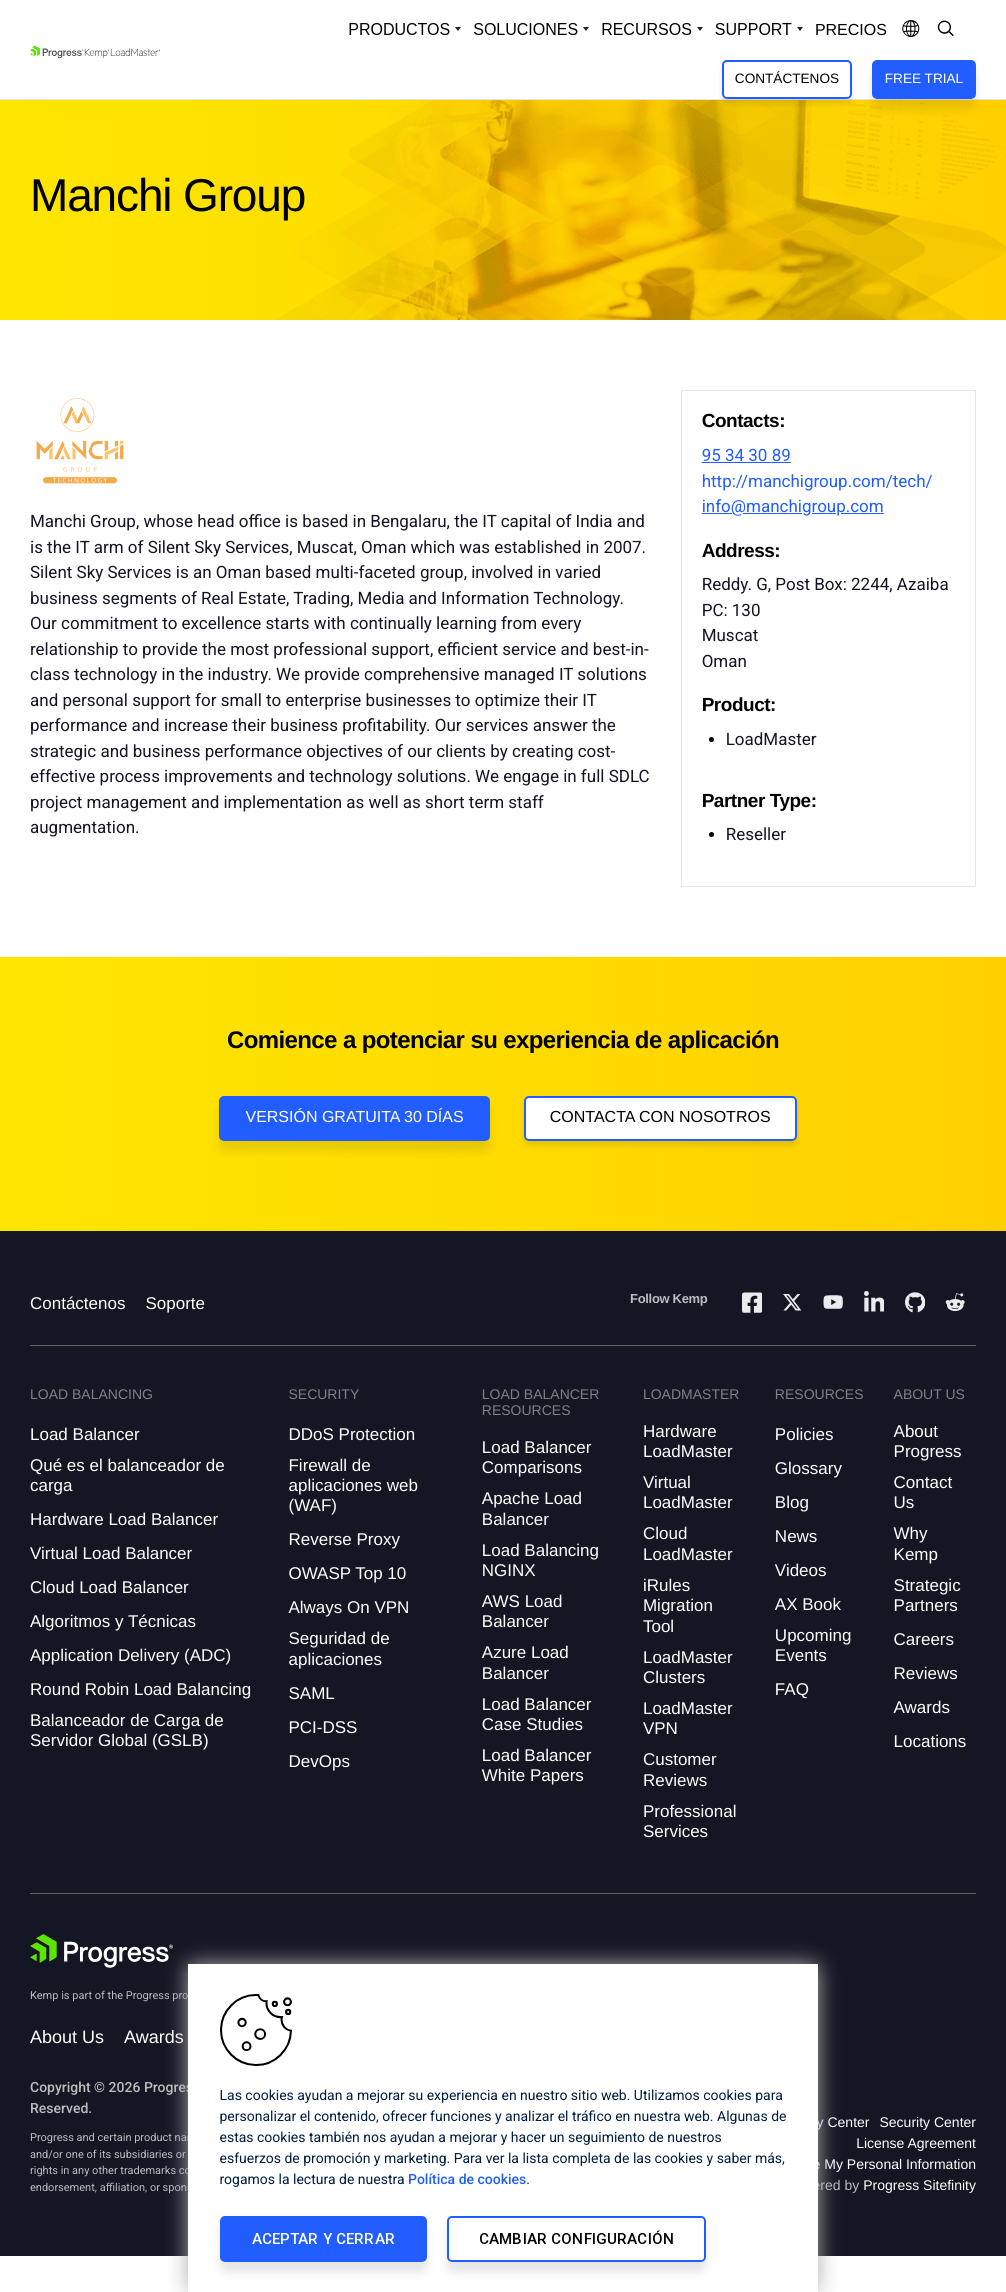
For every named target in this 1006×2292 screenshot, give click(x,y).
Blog (792, 1502)
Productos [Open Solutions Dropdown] (399, 29)
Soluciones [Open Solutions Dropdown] (525, 29)
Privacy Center (824, 2122)
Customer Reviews (680, 1769)
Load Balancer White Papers (537, 1765)
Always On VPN (348, 1607)
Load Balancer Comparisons (537, 1457)
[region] (503, 2128)
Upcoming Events (813, 1645)
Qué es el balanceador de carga (127, 1475)
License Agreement (916, 2143)
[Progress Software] (102, 1951)
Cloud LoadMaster (688, 1543)
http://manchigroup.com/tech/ (817, 482)
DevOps (318, 1761)
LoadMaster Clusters (688, 1667)
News (796, 1536)
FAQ (792, 1689)
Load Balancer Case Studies (537, 1714)
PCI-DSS (322, 1727)
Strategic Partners (927, 1595)
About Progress (928, 1441)
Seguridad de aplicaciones (338, 1648)
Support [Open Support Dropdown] (753, 29)
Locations (930, 1741)
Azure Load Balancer (525, 1662)
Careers (924, 1639)
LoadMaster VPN (688, 1718)
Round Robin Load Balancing (140, 1689)
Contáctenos (787, 78)
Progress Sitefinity (919, 2185)
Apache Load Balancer (532, 1508)
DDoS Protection (351, 1434)
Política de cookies (467, 2180)
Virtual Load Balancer (111, 1553)
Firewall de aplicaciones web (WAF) (352, 1486)
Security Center (928, 2122)
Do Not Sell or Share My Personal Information (834, 2164)
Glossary (808, 1468)
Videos (801, 1570)
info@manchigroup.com (793, 507)
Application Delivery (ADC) (130, 1655)
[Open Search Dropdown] (946, 30)
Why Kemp (916, 1543)
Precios (851, 30)
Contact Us (923, 1492)
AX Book (808, 1604)
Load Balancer (85, 1434)
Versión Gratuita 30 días (354, 1117)
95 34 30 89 (746, 456)
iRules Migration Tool (678, 1606)
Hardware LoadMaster (688, 1441)
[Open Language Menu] (911, 30)
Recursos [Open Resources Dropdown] (646, 29)
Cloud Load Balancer (109, 1587)
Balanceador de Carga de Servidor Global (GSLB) (127, 1730)
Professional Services (690, 1821)
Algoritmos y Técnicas (113, 1621)
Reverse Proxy (343, 1539)
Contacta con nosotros (660, 1117)
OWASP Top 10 (347, 1573)
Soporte (175, 1303)
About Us (67, 2037)
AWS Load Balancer (522, 1611)
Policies (804, 1434)
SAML (311, 1693)
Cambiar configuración (576, 2239)
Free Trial (924, 78)
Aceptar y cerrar (323, 2239)
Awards (922, 1707)
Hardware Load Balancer (124, 1519)
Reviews (926, 1673)
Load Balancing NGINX (540, 1560)
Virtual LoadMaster (688, 1492)
